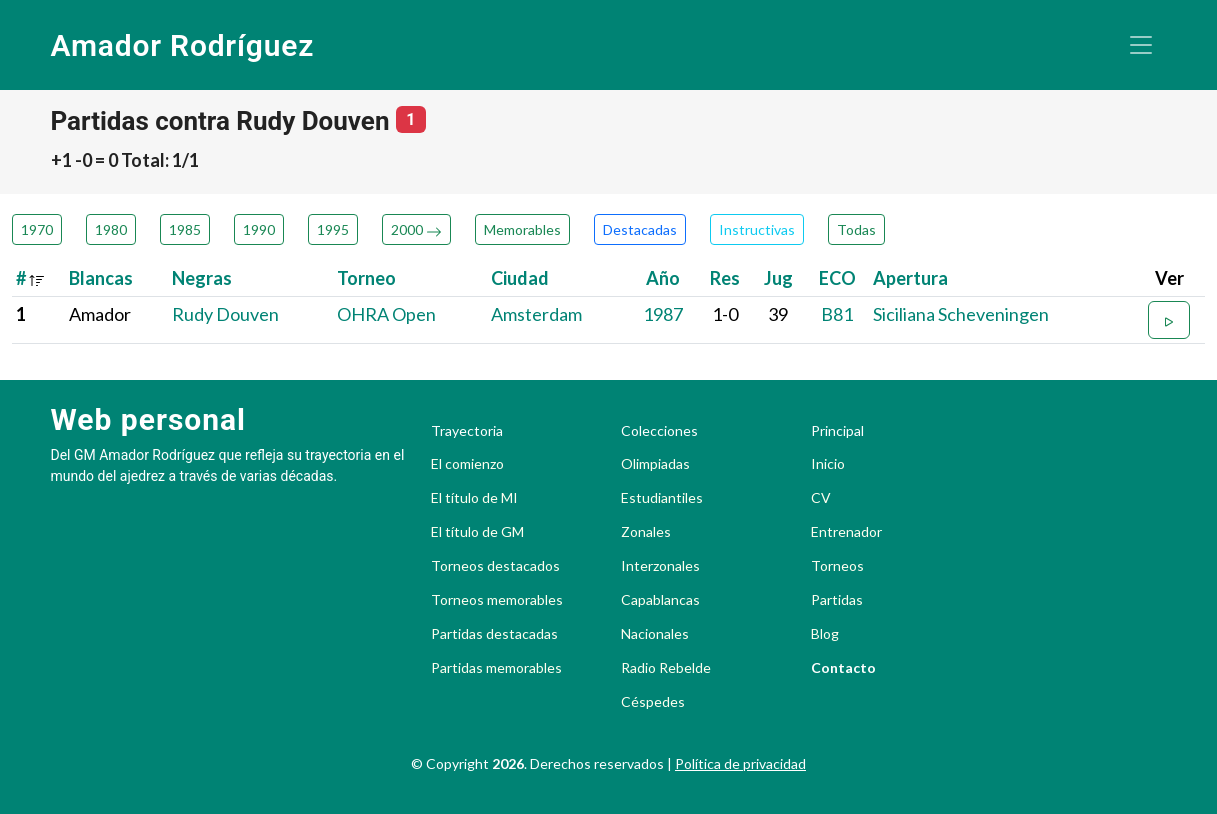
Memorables (522, 229)
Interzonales (660, 566)
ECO (837, 278)
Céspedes (653, 702)
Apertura (910, 278)
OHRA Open (386, 314)
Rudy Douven (225, 314)
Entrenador (846, 532)
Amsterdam (536, 314)
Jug (778, 278)
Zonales (646, 532)
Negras (202, 278)
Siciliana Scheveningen (961, 314)
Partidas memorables (496, 668)
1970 (37, 229)
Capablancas (660, 600)
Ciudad (520, 278)
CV (821, 498)
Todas (856, 229)
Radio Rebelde (666, 668)
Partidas (837, 600)
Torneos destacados (495, 566)
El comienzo (467, 464)
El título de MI (474, 498)
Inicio (828, 464)
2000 (416, 229)
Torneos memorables (497, 600)
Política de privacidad (740, 763)
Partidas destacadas (494, 634)
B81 (837, 314)
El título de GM (477, 532)
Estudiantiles (662, 498)
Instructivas (757, 229)
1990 (259, 229)
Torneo (366, 278)
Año (663, 278)
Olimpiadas (655, 464)
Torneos (837, 566)
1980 (111, 229)
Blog (825, 634)
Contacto (843, 668)
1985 (185, 229)
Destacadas (640, 229)
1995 (333, 229)
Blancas (101, 278)
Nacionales (655, 634)
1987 (663, 314)
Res (725, 278)
